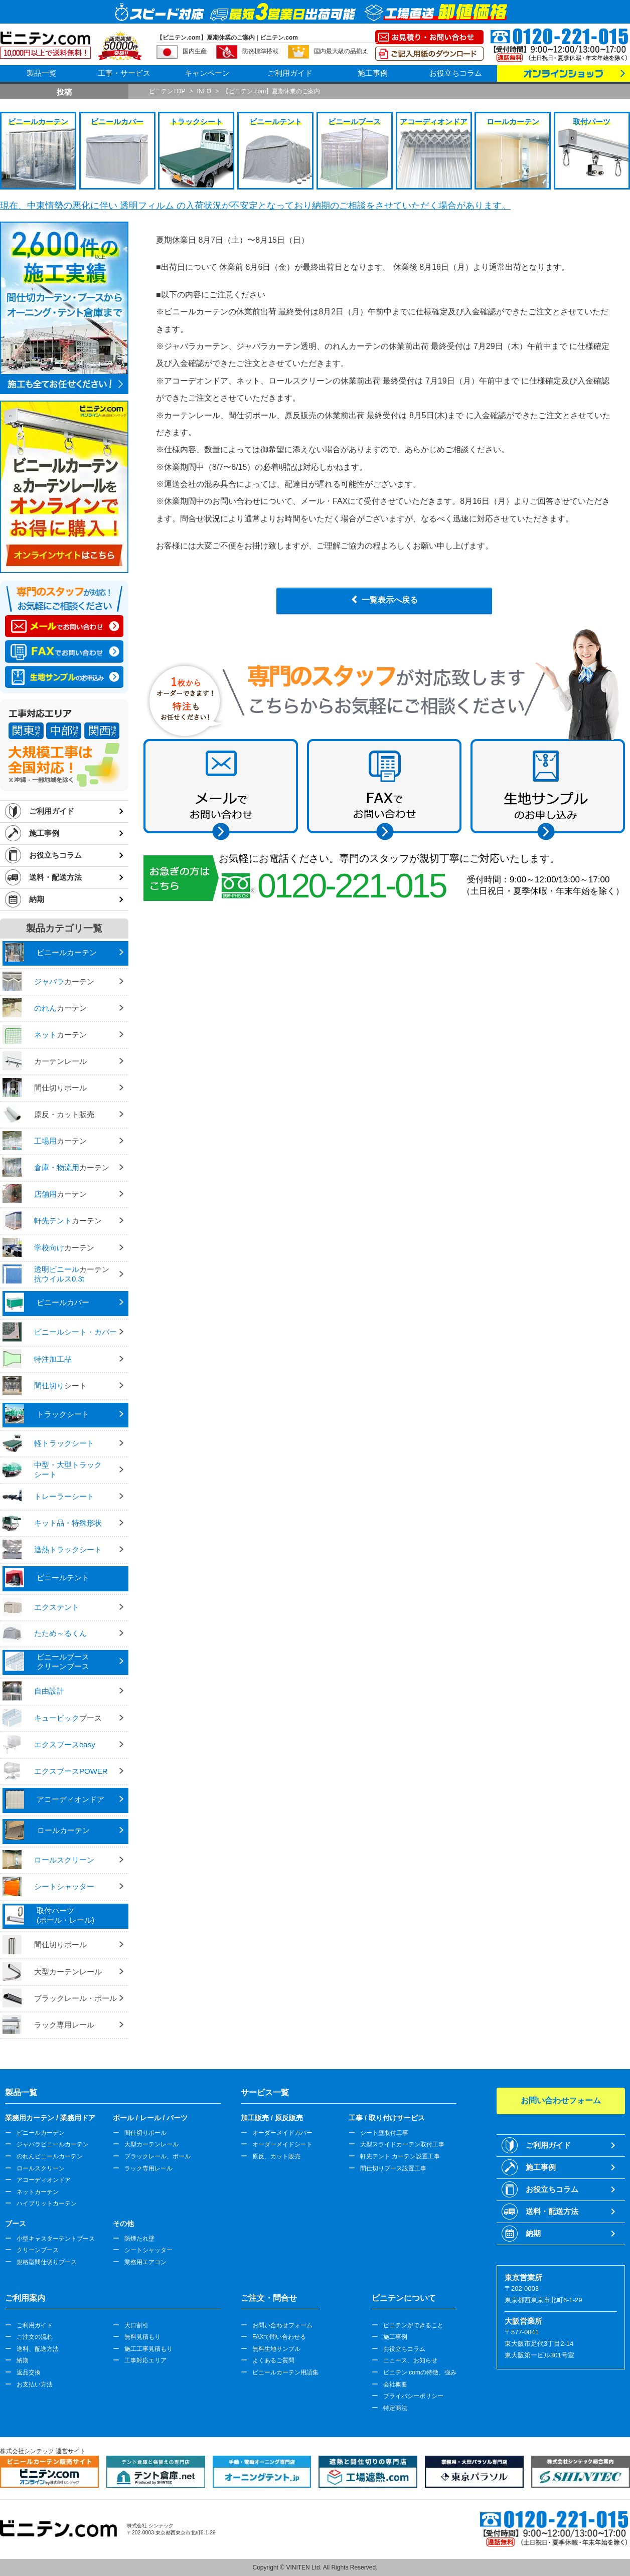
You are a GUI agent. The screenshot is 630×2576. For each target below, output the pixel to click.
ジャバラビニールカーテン (53, 2144)
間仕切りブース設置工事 (393, 2168)
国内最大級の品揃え (341, 51)
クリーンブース (38, 2250)
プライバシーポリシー (413, 2396)
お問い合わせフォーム (282, 2325)
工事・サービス (124, 73)
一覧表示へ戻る (390, 600)
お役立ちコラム (455, 73)
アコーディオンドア (44, 2179)
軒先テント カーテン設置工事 (400, 2156)
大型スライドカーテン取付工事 (402, 2144)
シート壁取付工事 (384, 2132)
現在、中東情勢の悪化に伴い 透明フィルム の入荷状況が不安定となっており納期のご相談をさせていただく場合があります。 (255, 206)
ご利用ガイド (289, 73)
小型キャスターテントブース (56, 2238)
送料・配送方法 (55, 877)
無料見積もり (142, 2336)
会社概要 (395, 2384)
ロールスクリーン (41, 2168)
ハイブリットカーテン (47, 2203)
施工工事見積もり (148, 2348)
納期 (36, 899)
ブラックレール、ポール (157, 2156)
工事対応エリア (145, 2360)
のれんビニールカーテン (50, 2156)
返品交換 (29, 2372)
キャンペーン (207, 73)
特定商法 (395, 2408)
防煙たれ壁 (139, 2238)
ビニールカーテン (41, 2132)
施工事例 (373, 73)
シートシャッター (148, 2250)
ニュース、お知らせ (410, 2360)
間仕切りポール (145, 2132)
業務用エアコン (145, 2262)
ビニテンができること (413, 2325)
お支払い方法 (35, 2384)
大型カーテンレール (151, 2144)
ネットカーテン (38, 2191)
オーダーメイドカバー (282, 2132)
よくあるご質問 (273, 2360)
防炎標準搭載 (260, 51)
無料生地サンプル (276, 2348)
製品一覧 (42, 73)
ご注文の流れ (35, 2336)
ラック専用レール (148, 2168)
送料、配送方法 (38, 2348)
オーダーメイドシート (282, 2144)
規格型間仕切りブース (47, 2262)
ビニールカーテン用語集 (285, 2372)
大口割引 (136, 2325)
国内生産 (195, 51)
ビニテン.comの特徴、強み (419, 2372)
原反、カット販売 (276, 2156)
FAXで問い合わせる (279, 2336)
